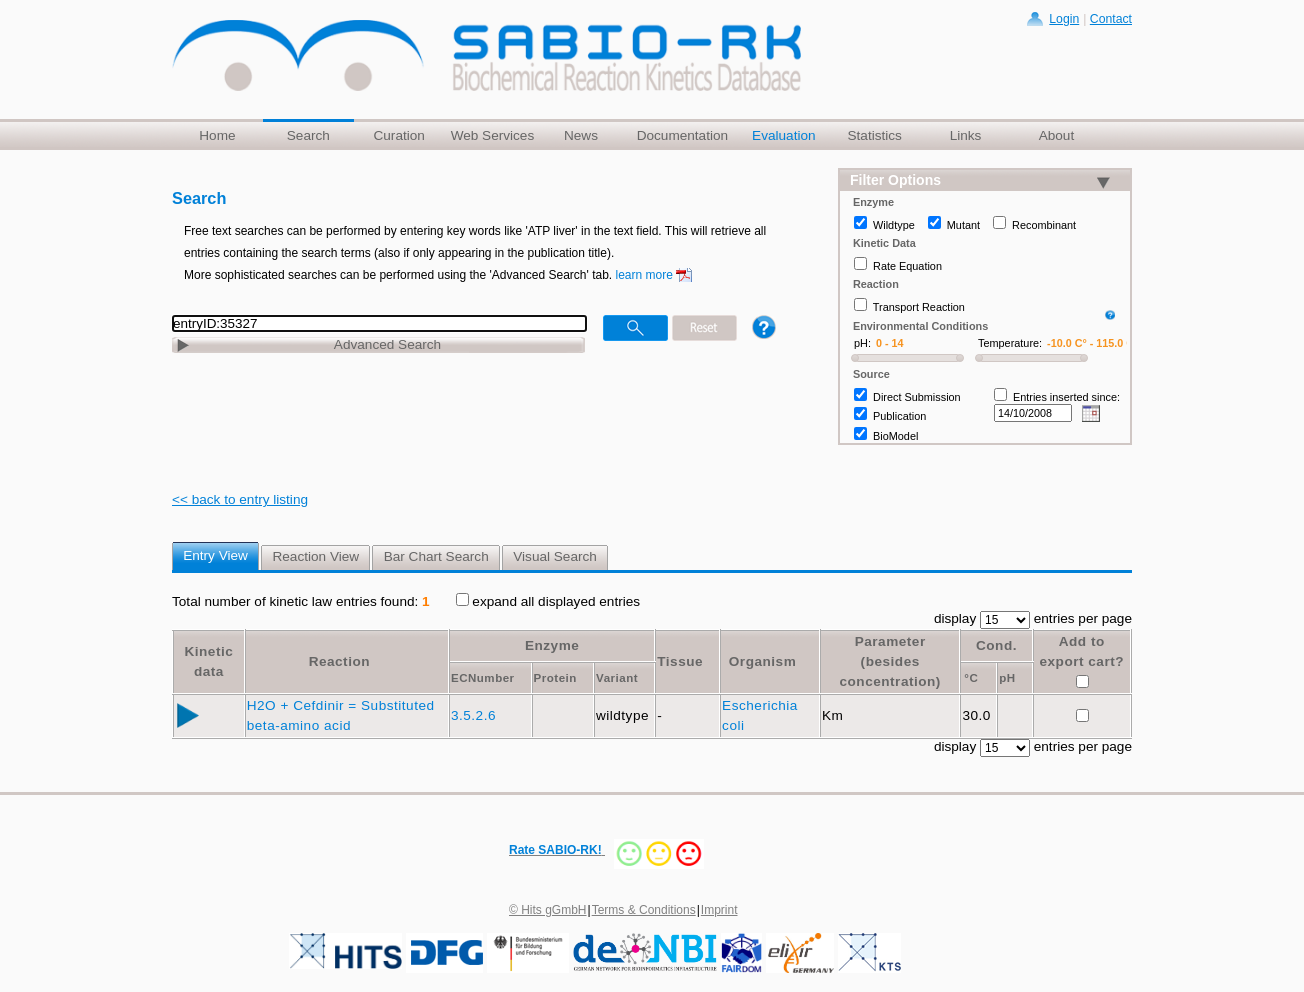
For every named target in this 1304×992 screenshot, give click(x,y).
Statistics (874, 135)
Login (1064, 19)
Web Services (493, 135)
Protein (555, 678)
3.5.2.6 (475, 715)
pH (1007, 678)
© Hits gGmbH (548, 910)
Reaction (339, 661)
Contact (1111, 19)
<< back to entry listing (240, 499)
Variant (617, 678)
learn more (644, 275)
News (581, 135)
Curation (398, 135)
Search (308, 135)
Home (217, 135)
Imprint (719, 910)
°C (971, 678)
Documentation (682, 135)
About (1057, 135)
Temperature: (1010, 343)
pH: (862, 343)
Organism (762, 661)
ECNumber (483, 678)
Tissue (680, 661)
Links (966, 135)
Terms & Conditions (644, 910)
